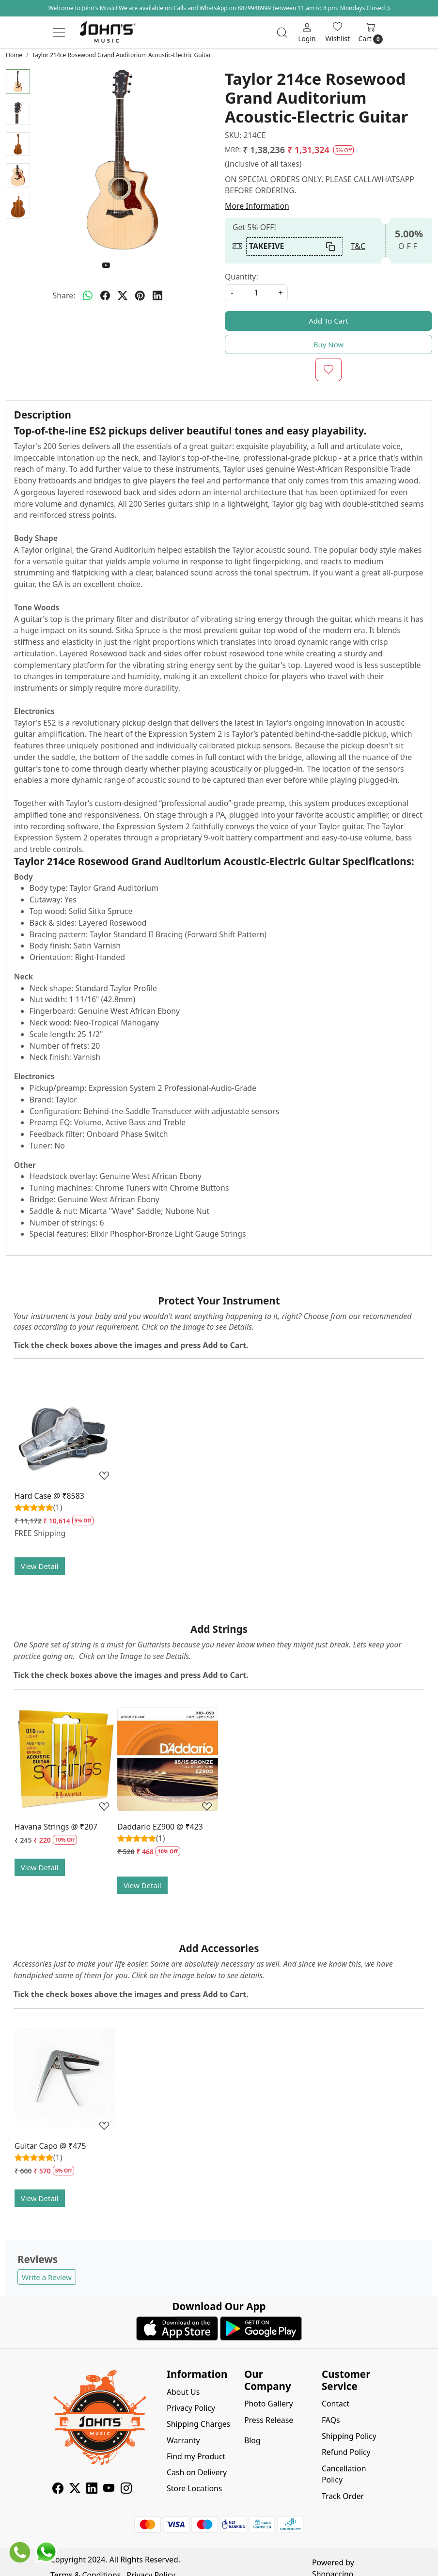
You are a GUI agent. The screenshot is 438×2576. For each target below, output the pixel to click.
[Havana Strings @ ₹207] (65, 1759)
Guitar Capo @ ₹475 (50, 2146)
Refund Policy (346, 2452)
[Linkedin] (91, 2489)
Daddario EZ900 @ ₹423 (160, 1826)
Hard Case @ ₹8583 (49, 1495)
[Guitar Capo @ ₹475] (65, 2078)
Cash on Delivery (197, 2472)
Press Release (268, 2420)
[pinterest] (140, 296)
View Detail (40, 1566)
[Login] (306, 32)
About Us (183, 2392)
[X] (74, 2489)
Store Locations (194, 2488)
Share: (64, 295)
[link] (282, 32)
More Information (257, 206)
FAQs (331, 2420)
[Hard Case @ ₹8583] (65, 1428)
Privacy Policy (191, 2408)
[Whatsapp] (87, 296)
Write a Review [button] (47, 2277)
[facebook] (105, 296)
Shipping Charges (198, 2424)
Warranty (183, 2440)
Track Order (343, 2496)
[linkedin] (157, 296)
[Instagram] (126, 2489)
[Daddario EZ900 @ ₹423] (167, 1759)
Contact (335, 2403)
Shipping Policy (349, 2436)
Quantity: (241, 276)
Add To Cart (328, 321)
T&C (358, 246)
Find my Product (196, 2456)
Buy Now (328, 344)
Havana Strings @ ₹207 (56, 1826)
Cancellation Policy (344, 2474)
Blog (252, 2440)
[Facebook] (57, 2489)
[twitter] (122, 296)
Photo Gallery (268, 2403)
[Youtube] (108, 2489)
